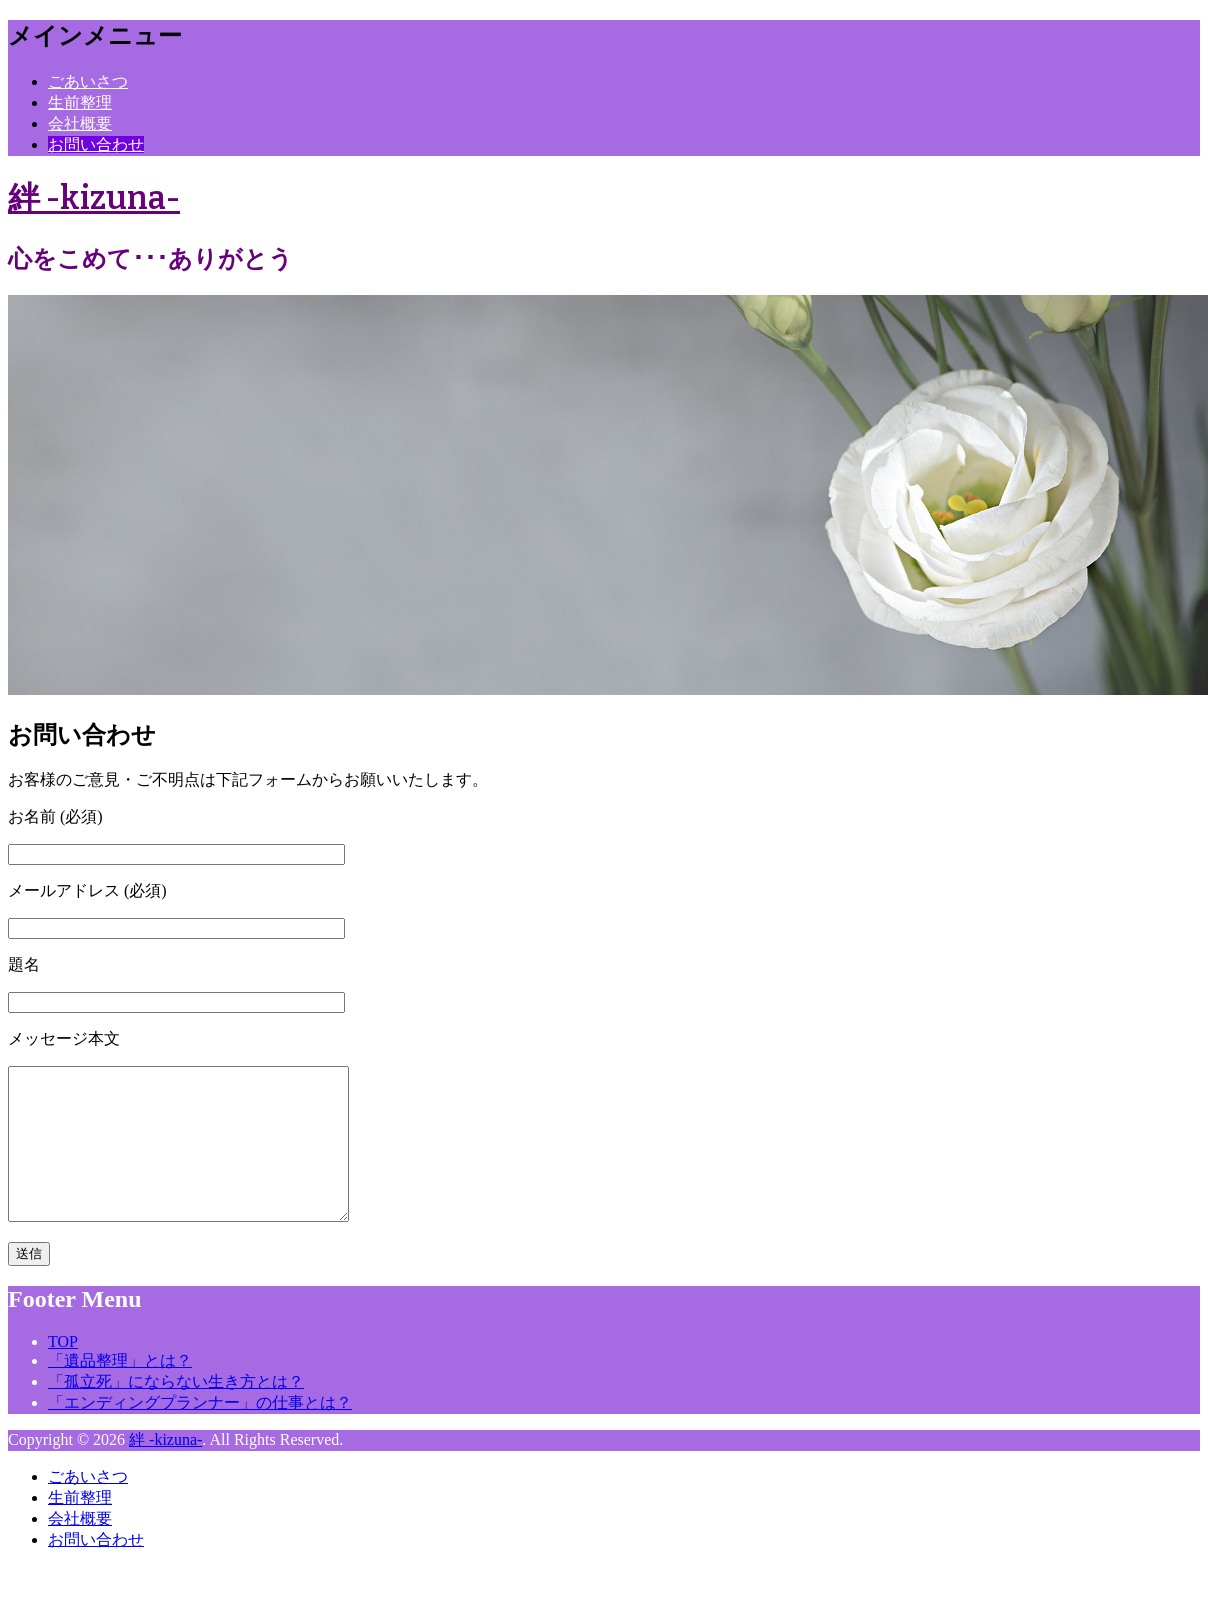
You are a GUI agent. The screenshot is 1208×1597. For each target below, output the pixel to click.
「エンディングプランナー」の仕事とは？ (200, 1432)
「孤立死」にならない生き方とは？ (176, 1411)
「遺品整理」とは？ (120, 1390)
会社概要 (80, 123)
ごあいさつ (88, 81)
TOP (63, 1371)
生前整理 (80, 102)
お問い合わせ (96, 144)
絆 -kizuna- (94, 198)
